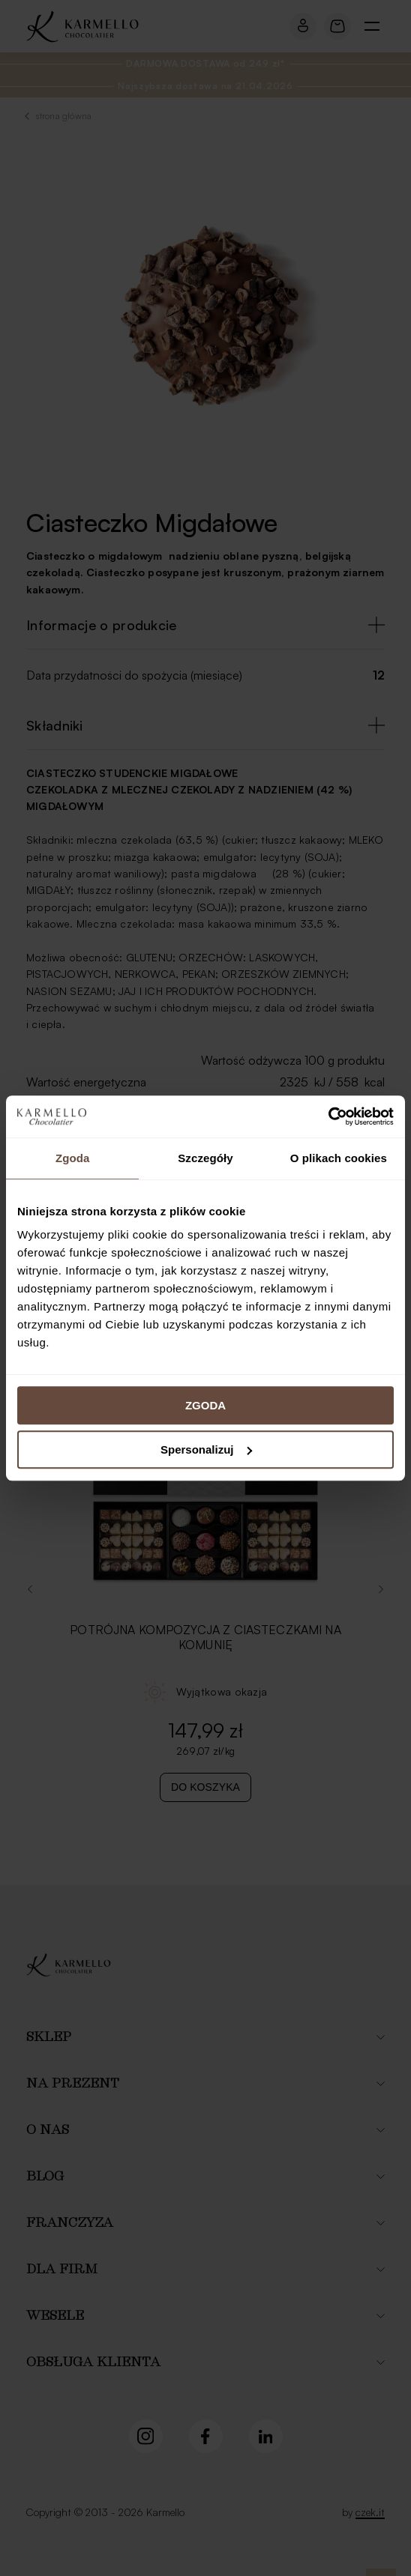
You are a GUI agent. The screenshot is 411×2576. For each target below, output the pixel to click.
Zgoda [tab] (73, 1158)
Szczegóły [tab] (205, 1158)
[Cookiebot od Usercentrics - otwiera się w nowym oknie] (328, 1116)
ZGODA (205, 1405)
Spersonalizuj (206, 1449)
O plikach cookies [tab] (338, 1158)
